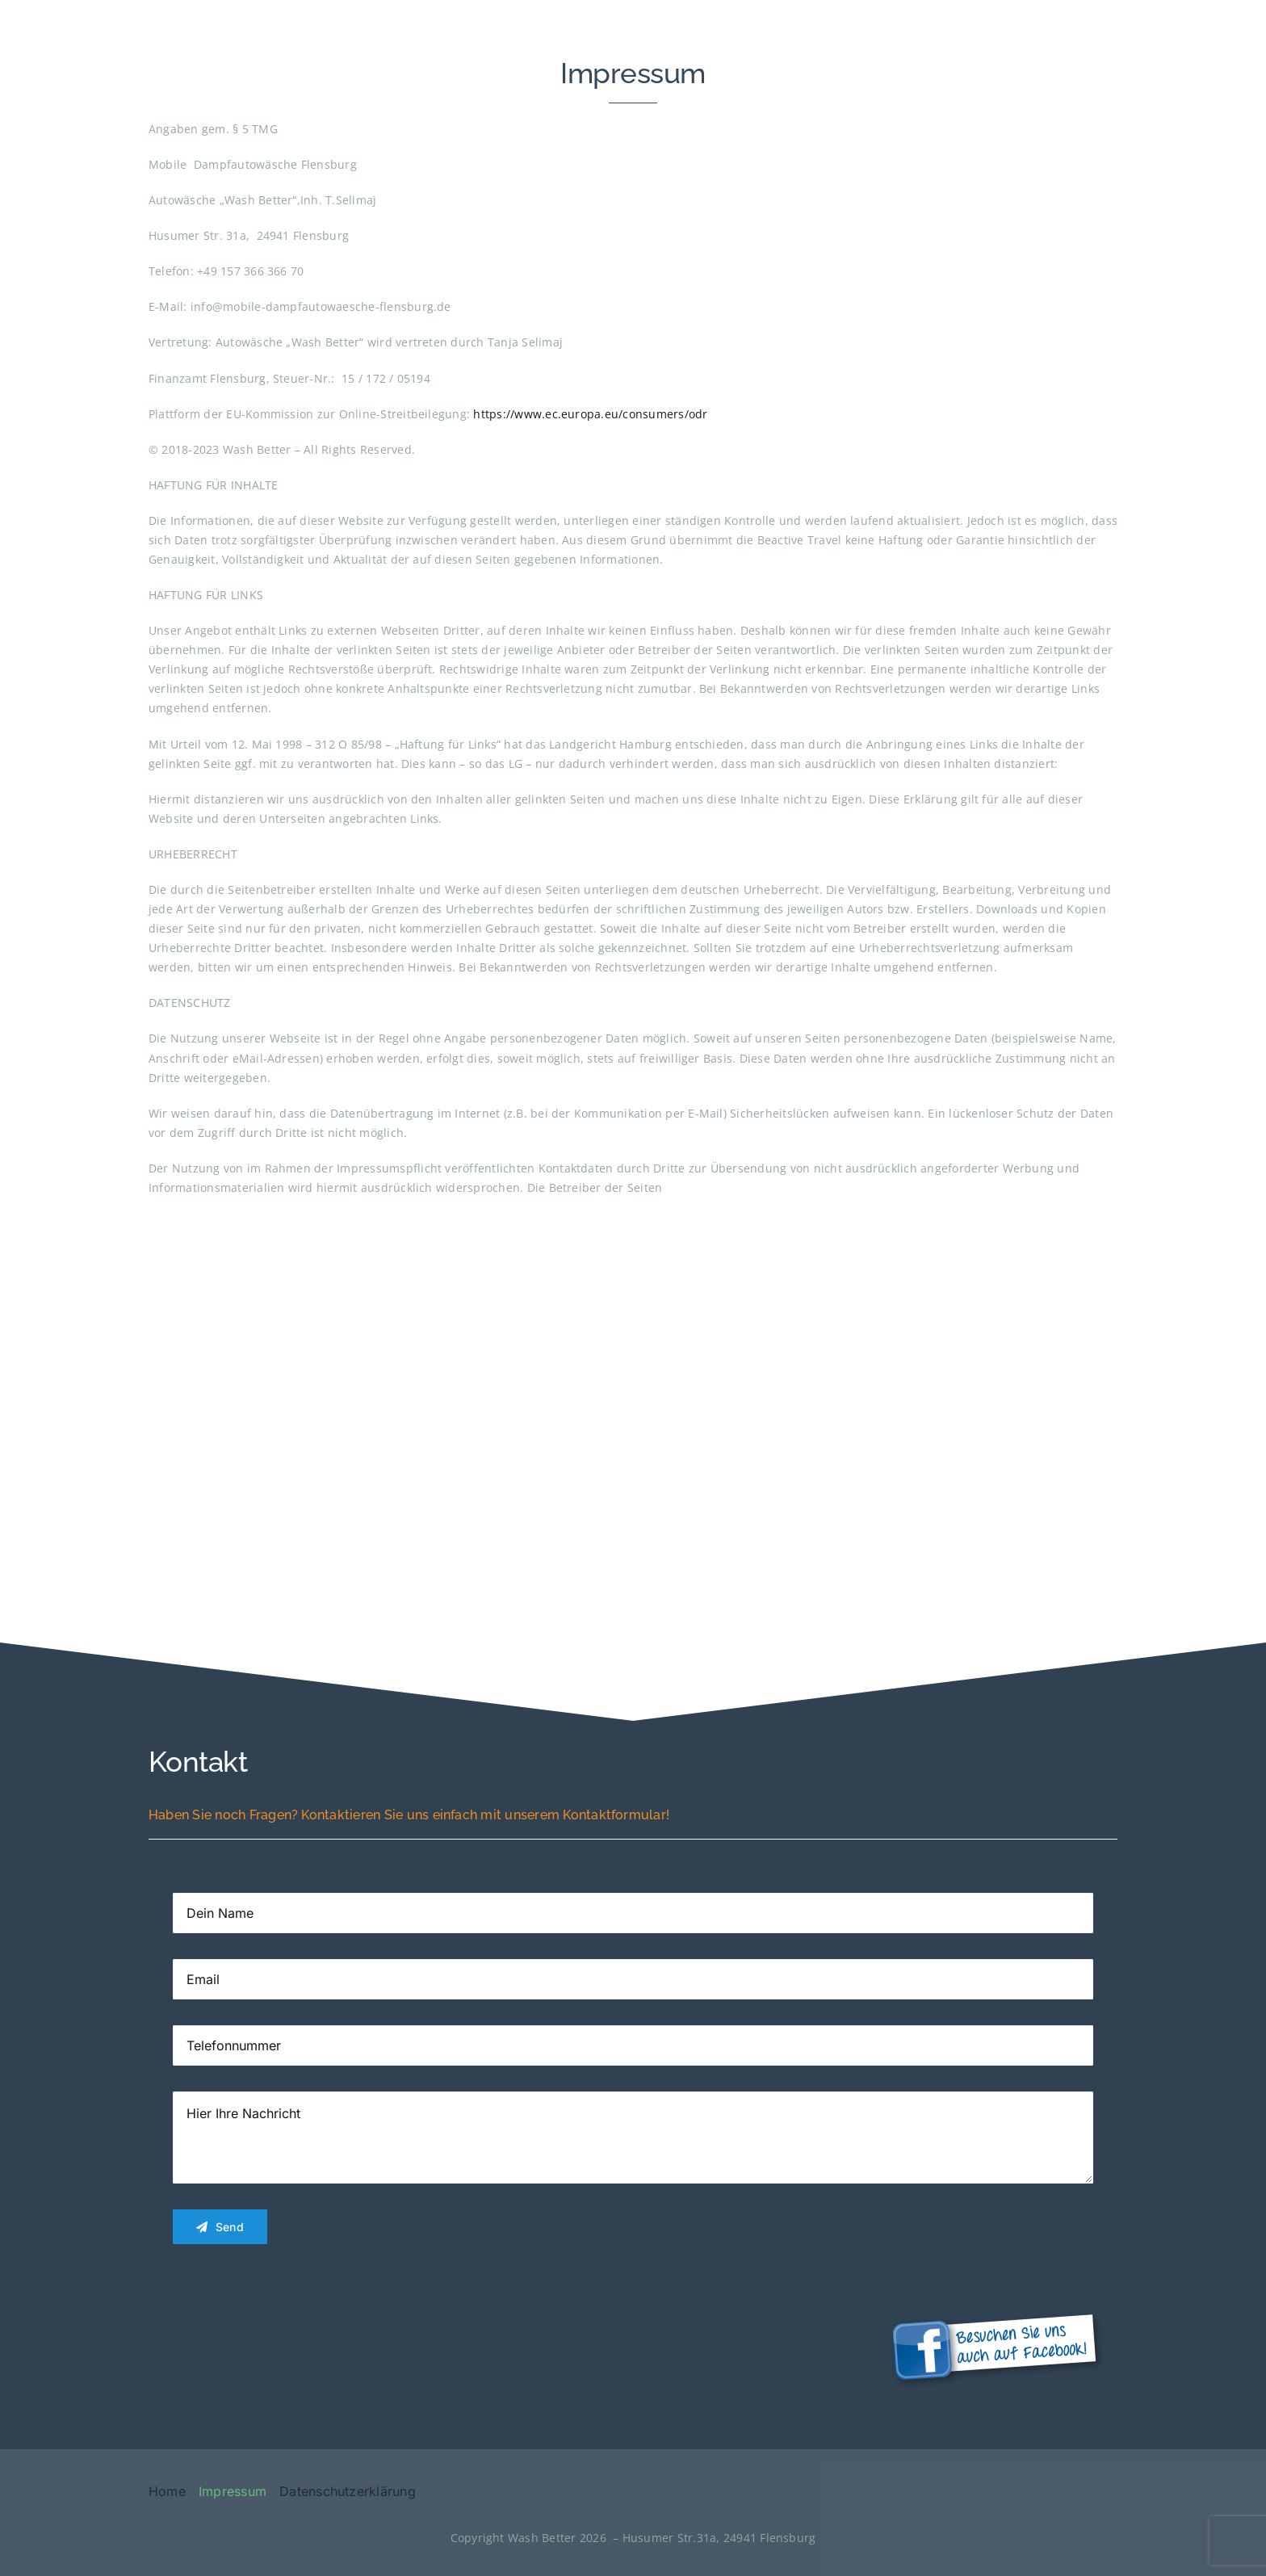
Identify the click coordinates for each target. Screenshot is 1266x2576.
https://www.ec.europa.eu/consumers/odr (590, 414)
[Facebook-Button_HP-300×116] (996, 2305)
